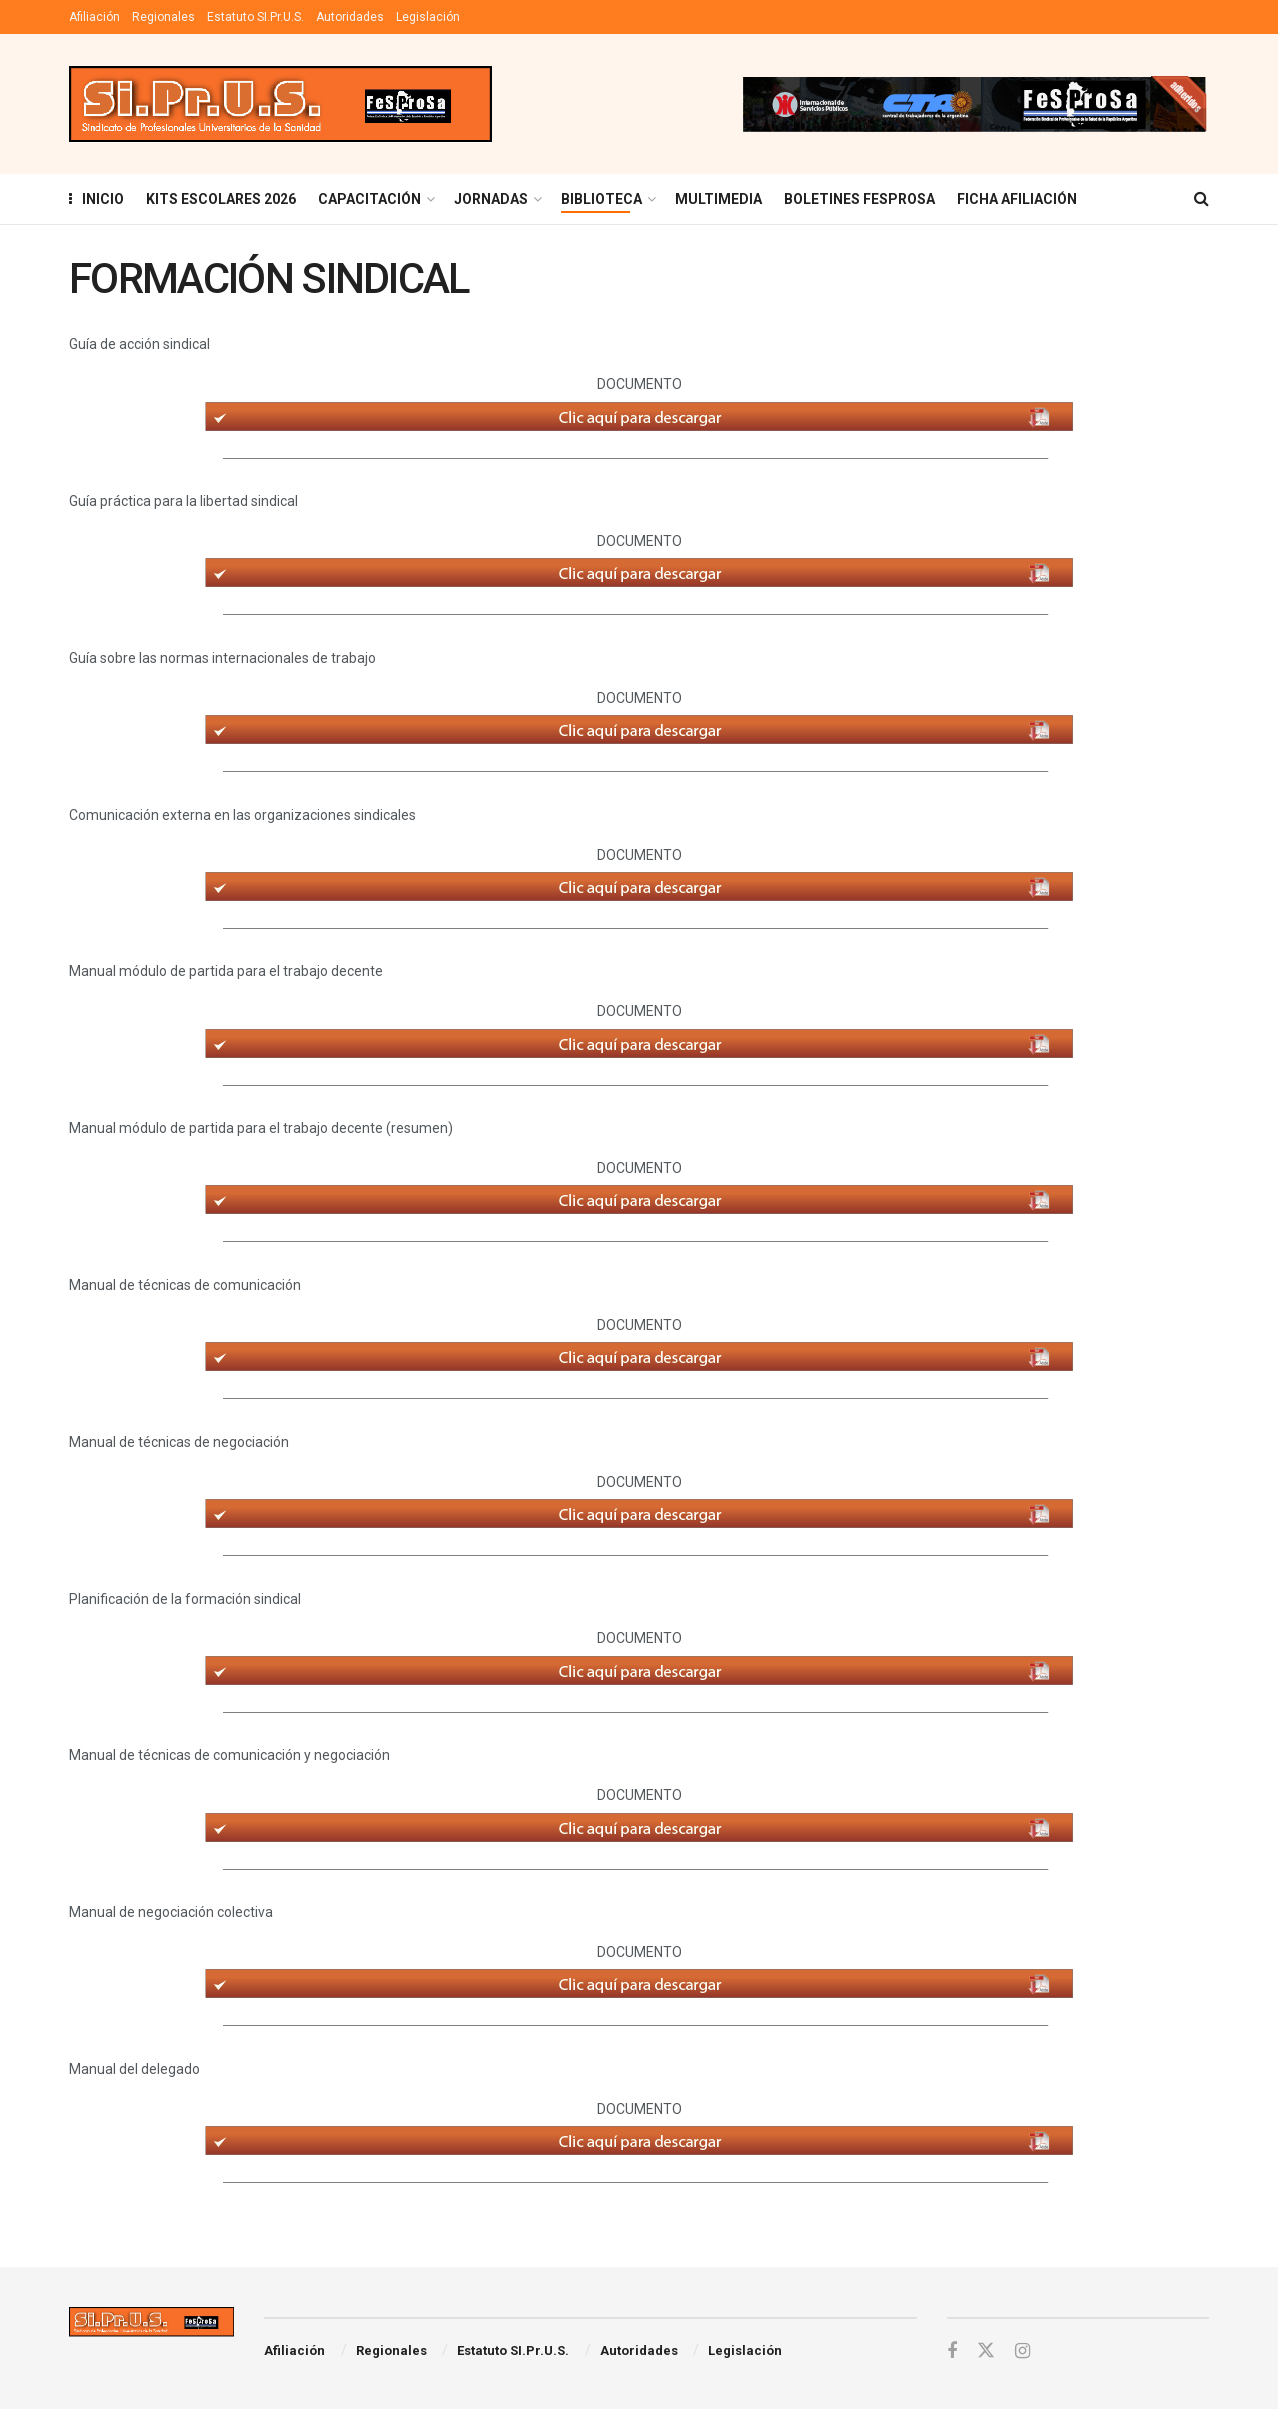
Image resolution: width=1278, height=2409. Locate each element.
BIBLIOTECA (601, 199)
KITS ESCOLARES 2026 (221, 199)
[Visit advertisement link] (974, 104)
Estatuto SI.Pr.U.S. (255, 17)
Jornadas (491, 199)
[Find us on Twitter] (986, 2351)
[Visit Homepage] (280, 104)
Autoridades (350, 17)
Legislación (428, 17)
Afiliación (94, 17)
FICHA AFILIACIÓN (1017, 199)
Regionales (163, 17)
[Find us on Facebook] (952, 2351)
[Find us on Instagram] (1022, 2351)
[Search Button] (1201, 199)
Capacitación (369, 199)
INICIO (96, 199)
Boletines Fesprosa (859, 199)
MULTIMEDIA (718, 199)
